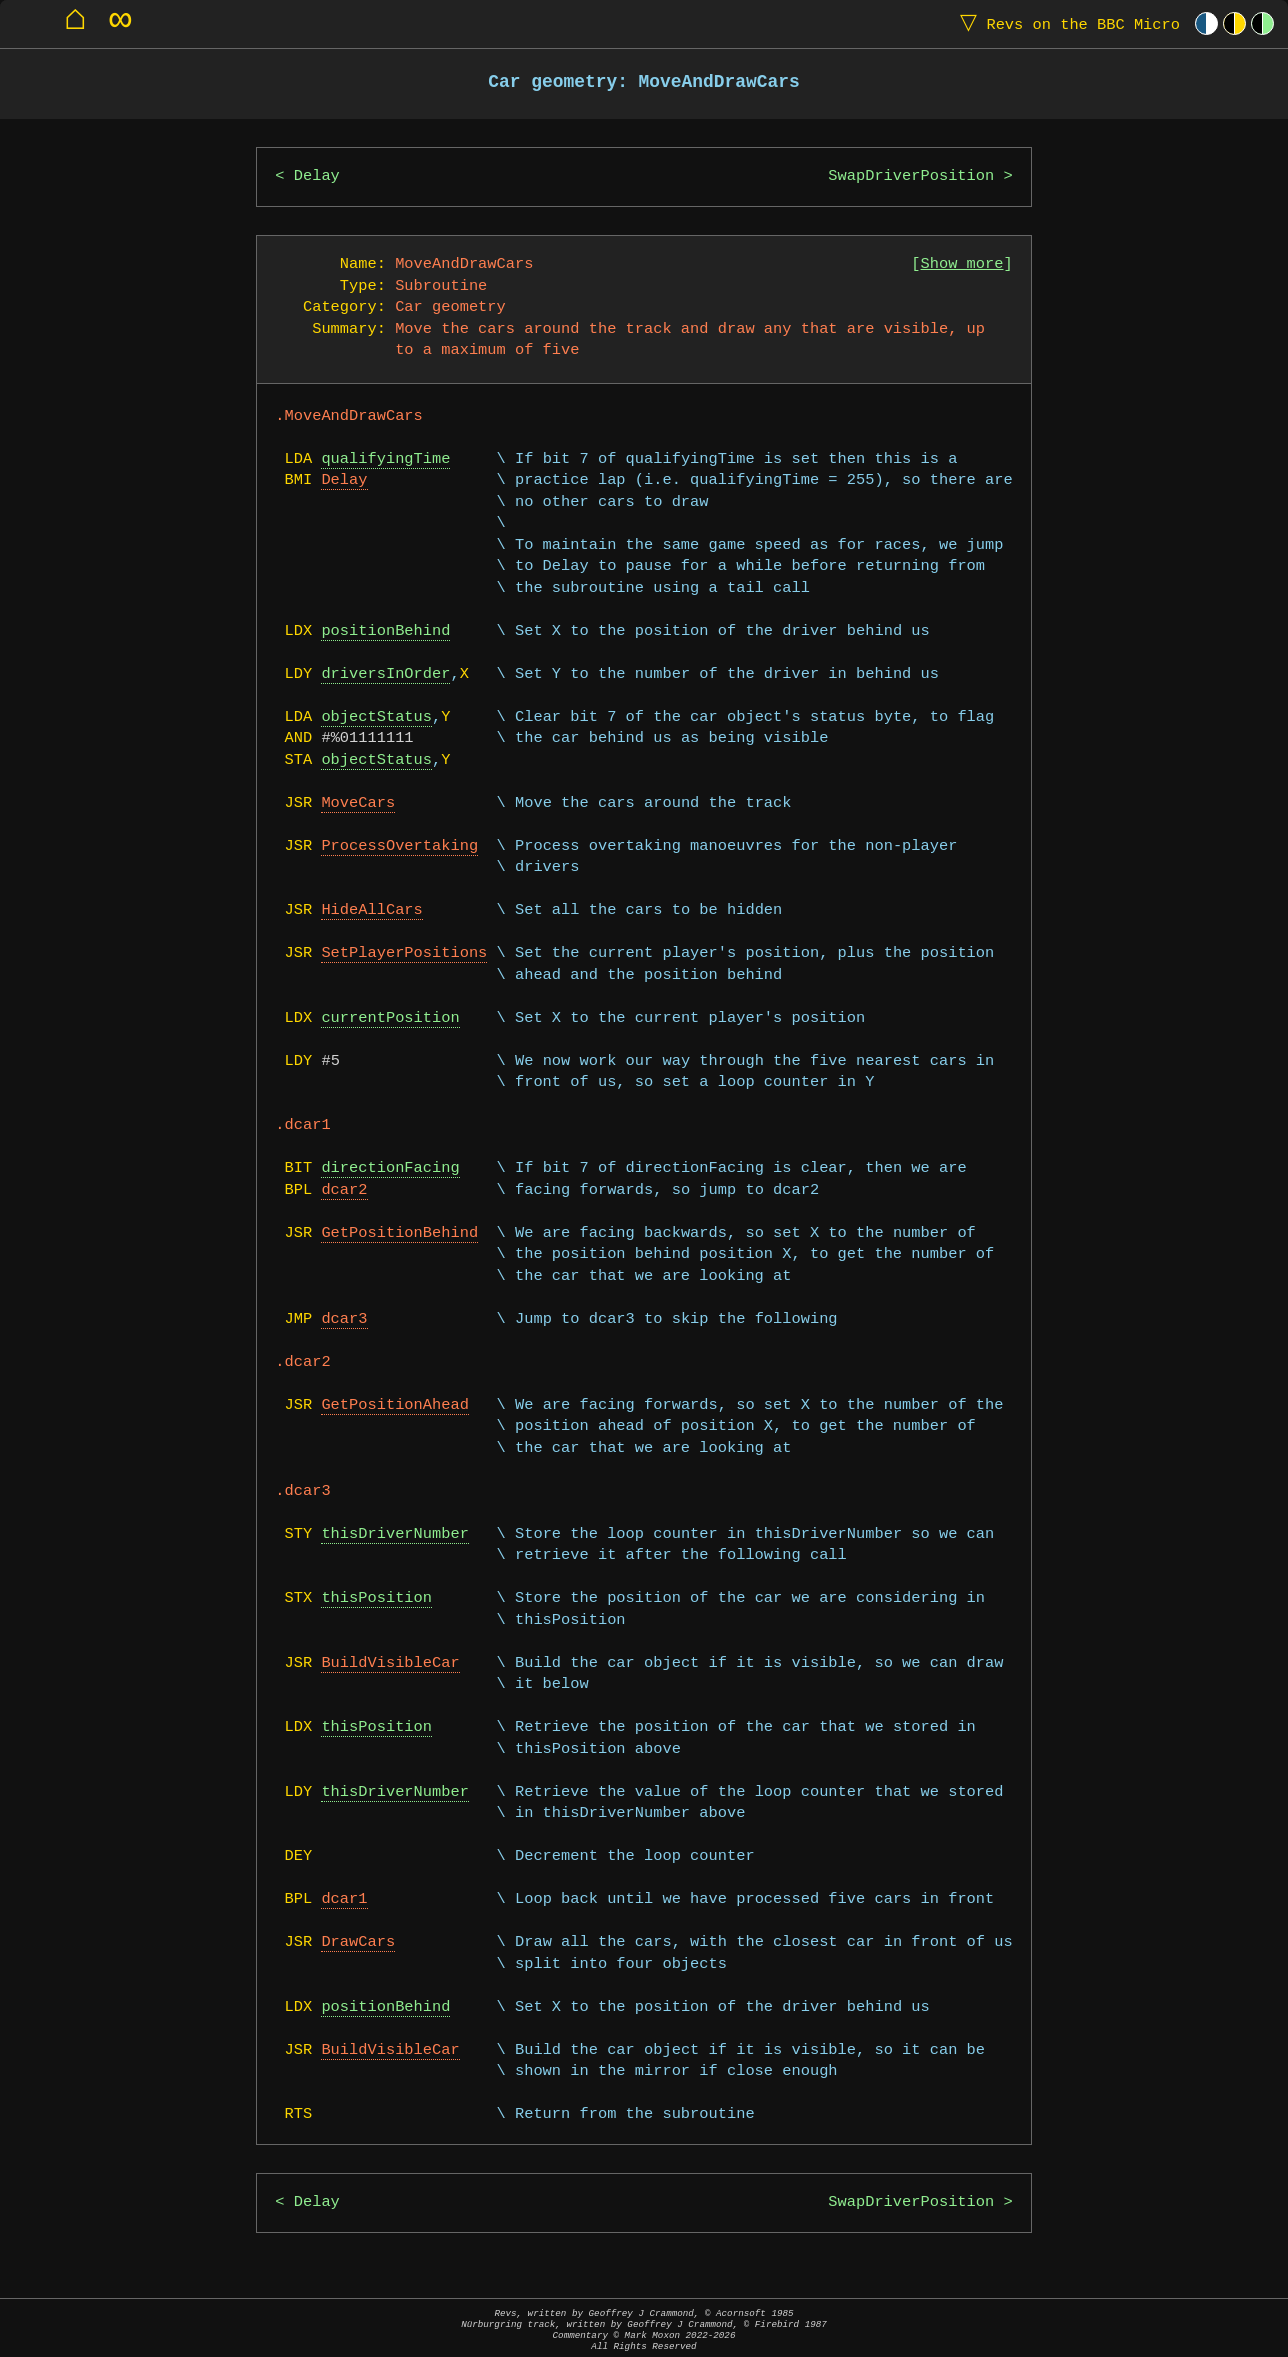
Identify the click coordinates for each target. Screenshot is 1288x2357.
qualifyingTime (385, 459)
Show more (962, 264)
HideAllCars (371, 910)
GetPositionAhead (394, 1405)
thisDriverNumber (394, 1534)
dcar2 (344, 1190)
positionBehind (385, 631)
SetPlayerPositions (404, 953)
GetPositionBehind (399, 1233)
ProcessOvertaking (399, 846)
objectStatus (376, 717)
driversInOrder (385, 674)
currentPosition (390, 1018)
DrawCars (358, 1942)
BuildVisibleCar (390, 1663)
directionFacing (390, 1168)
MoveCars (358, 803)
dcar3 (344, 1319)
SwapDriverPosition (911, 176)
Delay (317, 176)
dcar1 (344, 1899)
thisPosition (376, 1598)
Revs (1065, 23)
